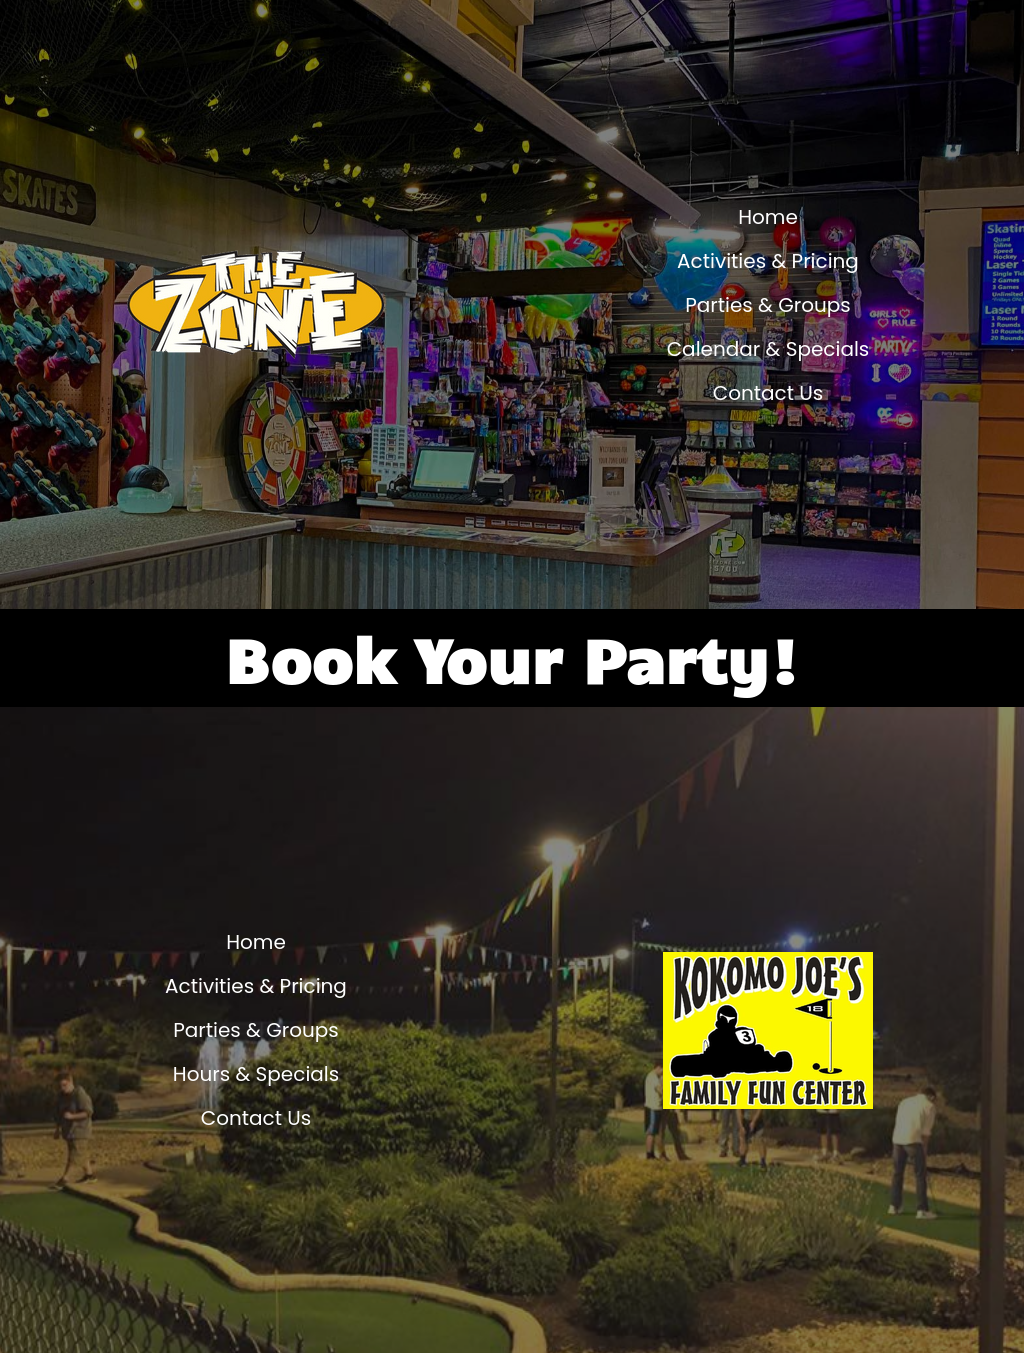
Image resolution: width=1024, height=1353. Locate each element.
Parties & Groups (768, 305)
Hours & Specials (256, 1074)
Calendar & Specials (768, 349)
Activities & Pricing (768, 261)
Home (768, 217)
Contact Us (768, 393)
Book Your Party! (512, 658)
